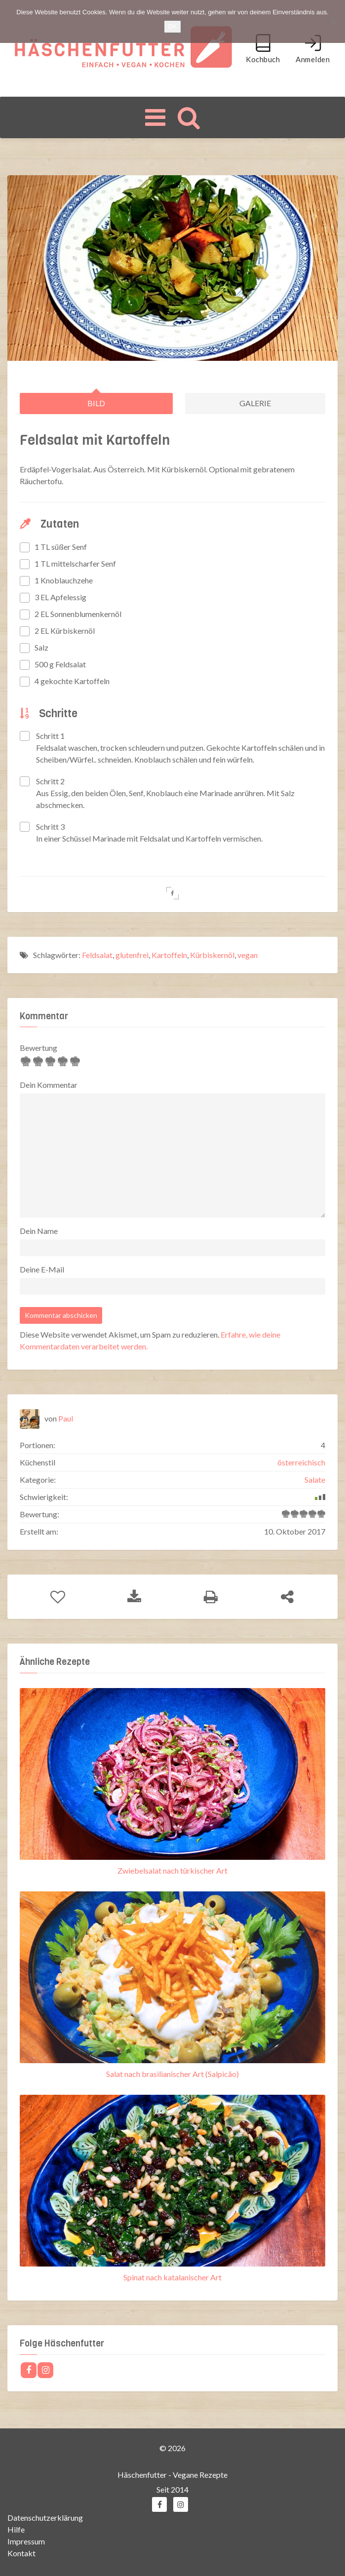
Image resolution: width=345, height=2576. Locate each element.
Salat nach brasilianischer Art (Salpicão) (172, 2073)
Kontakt (21, 2552)
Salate (315, 1479)
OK (172, 26)
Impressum (26, 2540)
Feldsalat (97, 954)
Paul (65, 1418)
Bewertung (38, 1047)
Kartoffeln (169, 954)
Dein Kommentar (48, 1084)
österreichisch (301, 1462)
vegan (247, 954)
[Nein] (333, 22)
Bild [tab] (96, 403)
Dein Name (39, 1230)
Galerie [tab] (255, 403)
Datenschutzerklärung (45, 2517)
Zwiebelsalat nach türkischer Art (172, 1870)
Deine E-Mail (42, 1269)
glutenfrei (132, 954)
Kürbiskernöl (212, 954)
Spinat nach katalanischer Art (172, 2277)
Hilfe (16, 2529)
